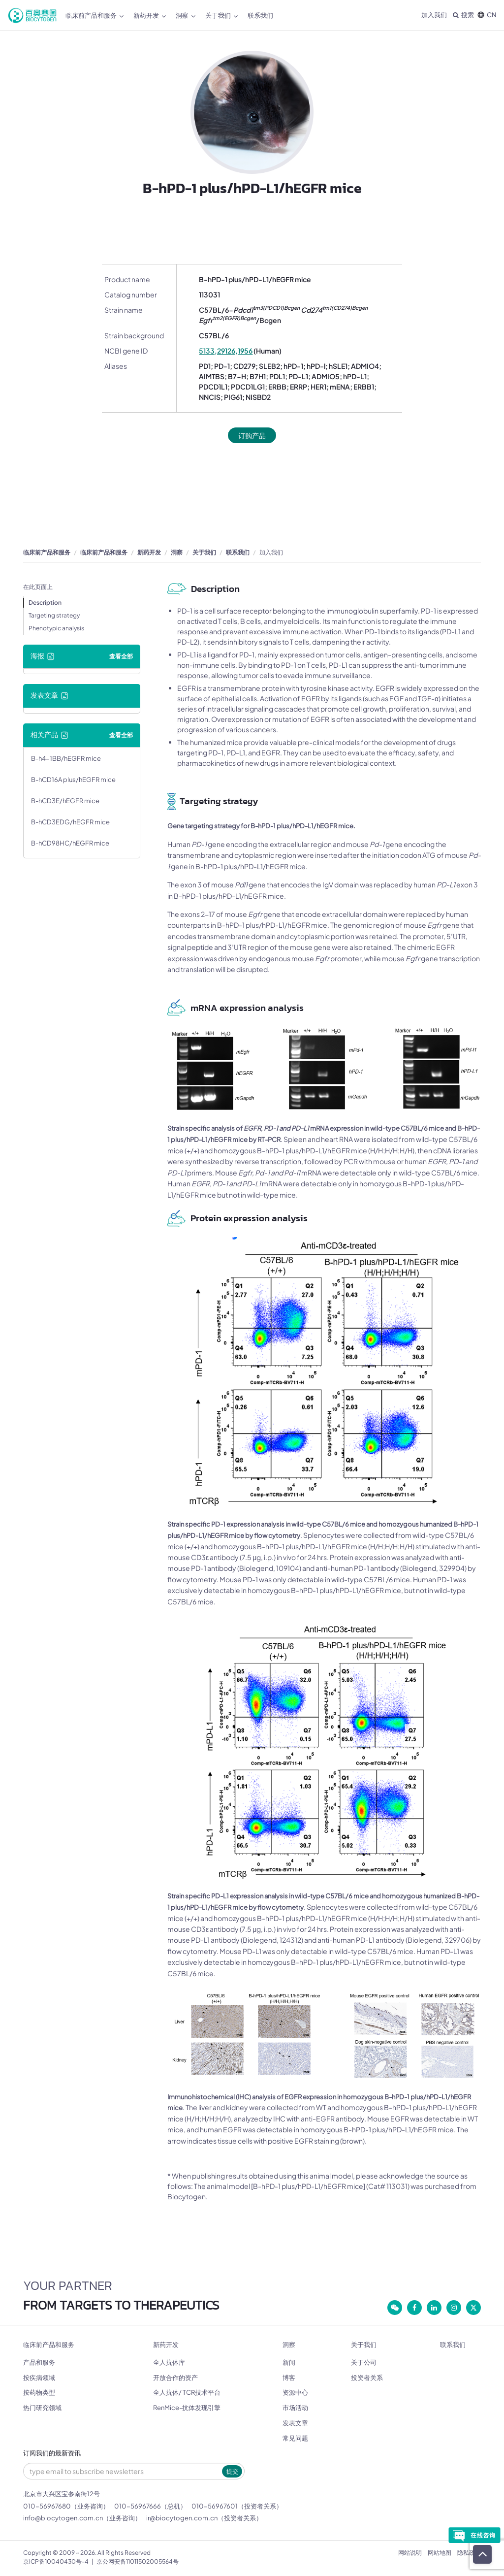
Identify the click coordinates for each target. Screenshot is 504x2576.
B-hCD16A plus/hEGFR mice (73, 779)
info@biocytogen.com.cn (63, 2518)
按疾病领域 (39, 2377)
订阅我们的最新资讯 (52, 2453)
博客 (289, 2377)
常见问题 (295, 2438)
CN (487, 15)
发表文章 (295, 2423)
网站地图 (439, 2552)
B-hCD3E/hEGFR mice (65, 801)
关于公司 (364, 2362)
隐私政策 (469, 2552)
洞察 (185, 15)
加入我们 (434, 15)
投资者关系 (367, 2377)
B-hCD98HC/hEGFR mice (70, 843)
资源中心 (295, 2392)
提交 (232, 2471)
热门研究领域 (42, 2408)
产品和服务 (39, 2362)
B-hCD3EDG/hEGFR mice (70, 822)
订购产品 (252, 435)
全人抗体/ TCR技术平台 (186, 2392)
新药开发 (149, 15)
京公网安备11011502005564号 (137, 2561)
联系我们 (260, 15)
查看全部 (121, 656)
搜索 (463, 15)
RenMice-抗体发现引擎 (186, 2408)
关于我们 (221, 15)
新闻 (289, 2362)
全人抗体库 (169, 2362)
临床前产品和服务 (94, 15)
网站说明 (410, 2552)
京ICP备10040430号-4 (56, 2561)
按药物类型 (39, 2392)
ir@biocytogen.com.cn (182, 2518)
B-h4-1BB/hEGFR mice (66, 758)
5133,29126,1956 (225, 350)
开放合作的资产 (175, 2377)
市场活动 (295, 2408)
